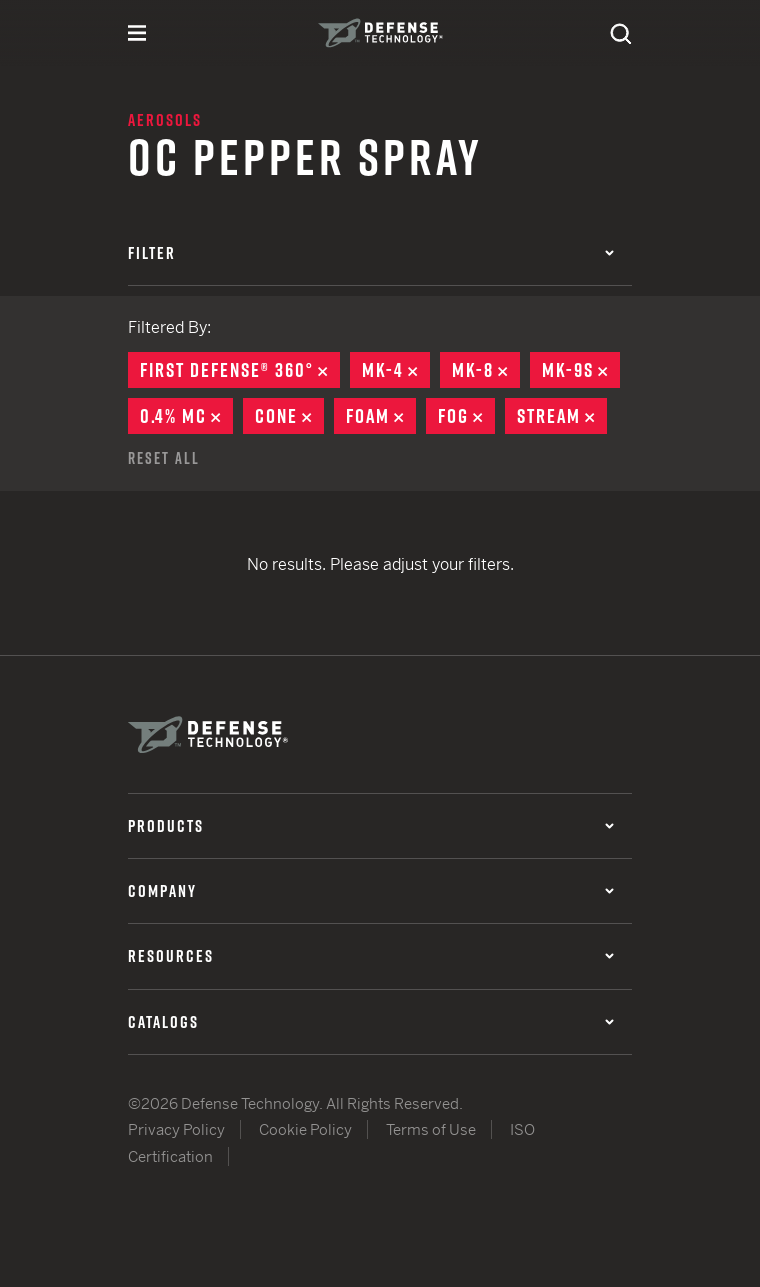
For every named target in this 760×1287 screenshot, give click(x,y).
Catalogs (371, 1022)
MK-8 (486, 370)
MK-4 (396, 370)
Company (371, 891)
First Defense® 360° (240, 370)
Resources (371, 956)
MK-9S (581, 370)
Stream (562, 416)
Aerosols (165, 120)
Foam (381, 416)
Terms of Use (431, 1129)
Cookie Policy (305, 1129)
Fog (466, 416)
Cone (289, 416)
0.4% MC (186, 416)
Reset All (164, 458)
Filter (371, 253)
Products (371, 826)
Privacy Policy (176, 1129)
